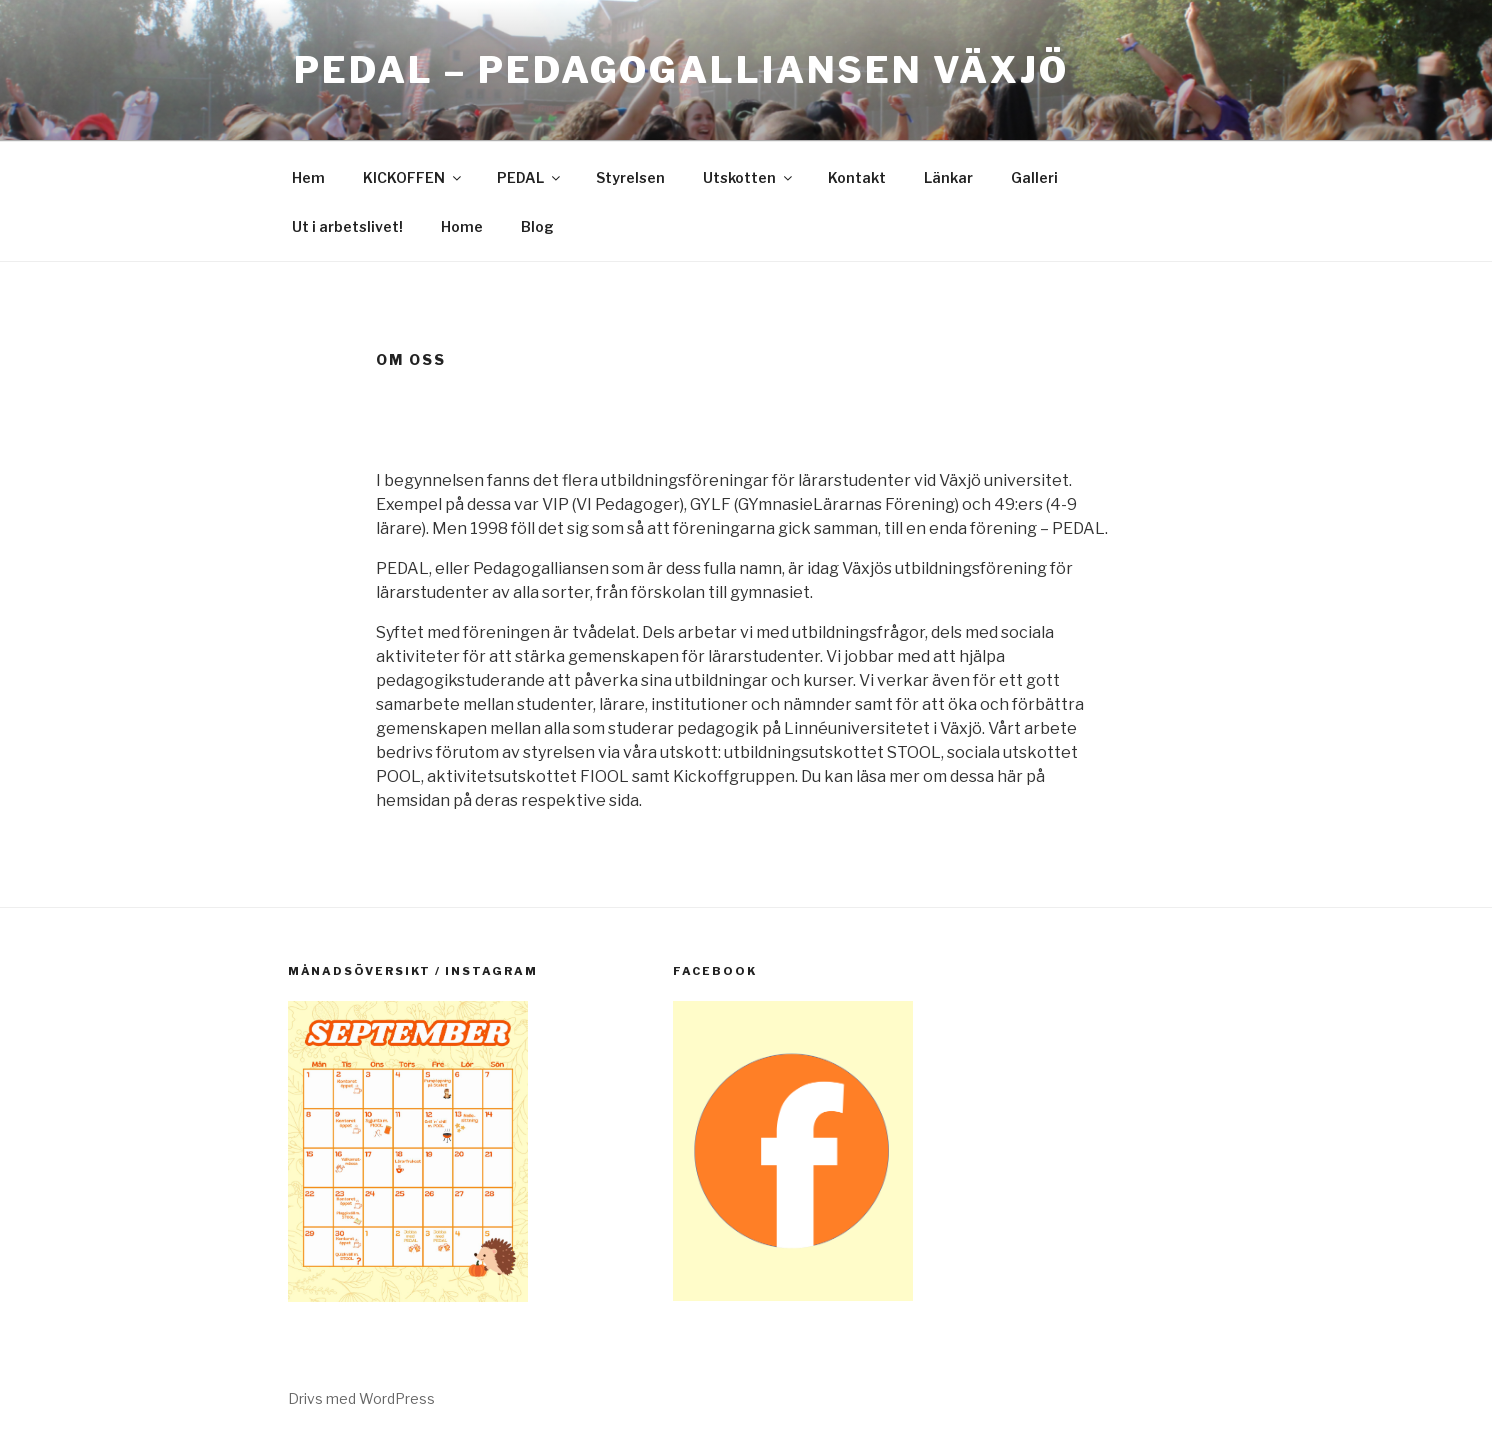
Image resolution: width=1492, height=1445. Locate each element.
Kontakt (857, 177)
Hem (308, 177)
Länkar (948, 177)
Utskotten (749, 177)
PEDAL (530, 177)
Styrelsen (630, 177)
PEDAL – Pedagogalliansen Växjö (681, 70)
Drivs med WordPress (361, 1398)
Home (462, 226)
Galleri (1034, 177)
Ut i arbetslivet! (347, 226)
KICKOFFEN (413, 177)
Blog (537, 226)
